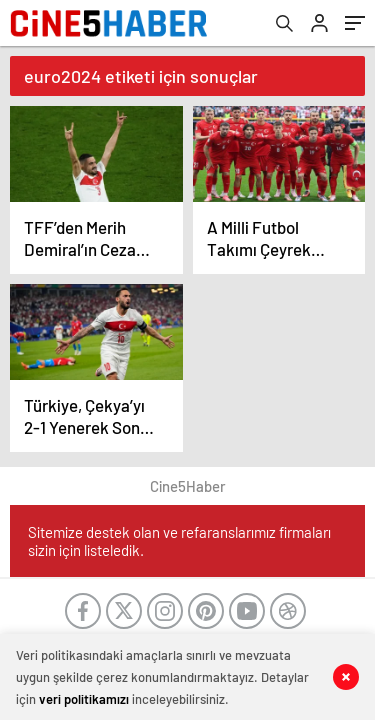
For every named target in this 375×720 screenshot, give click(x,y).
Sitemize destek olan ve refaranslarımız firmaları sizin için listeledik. (179, 541)
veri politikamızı (84, 699)
